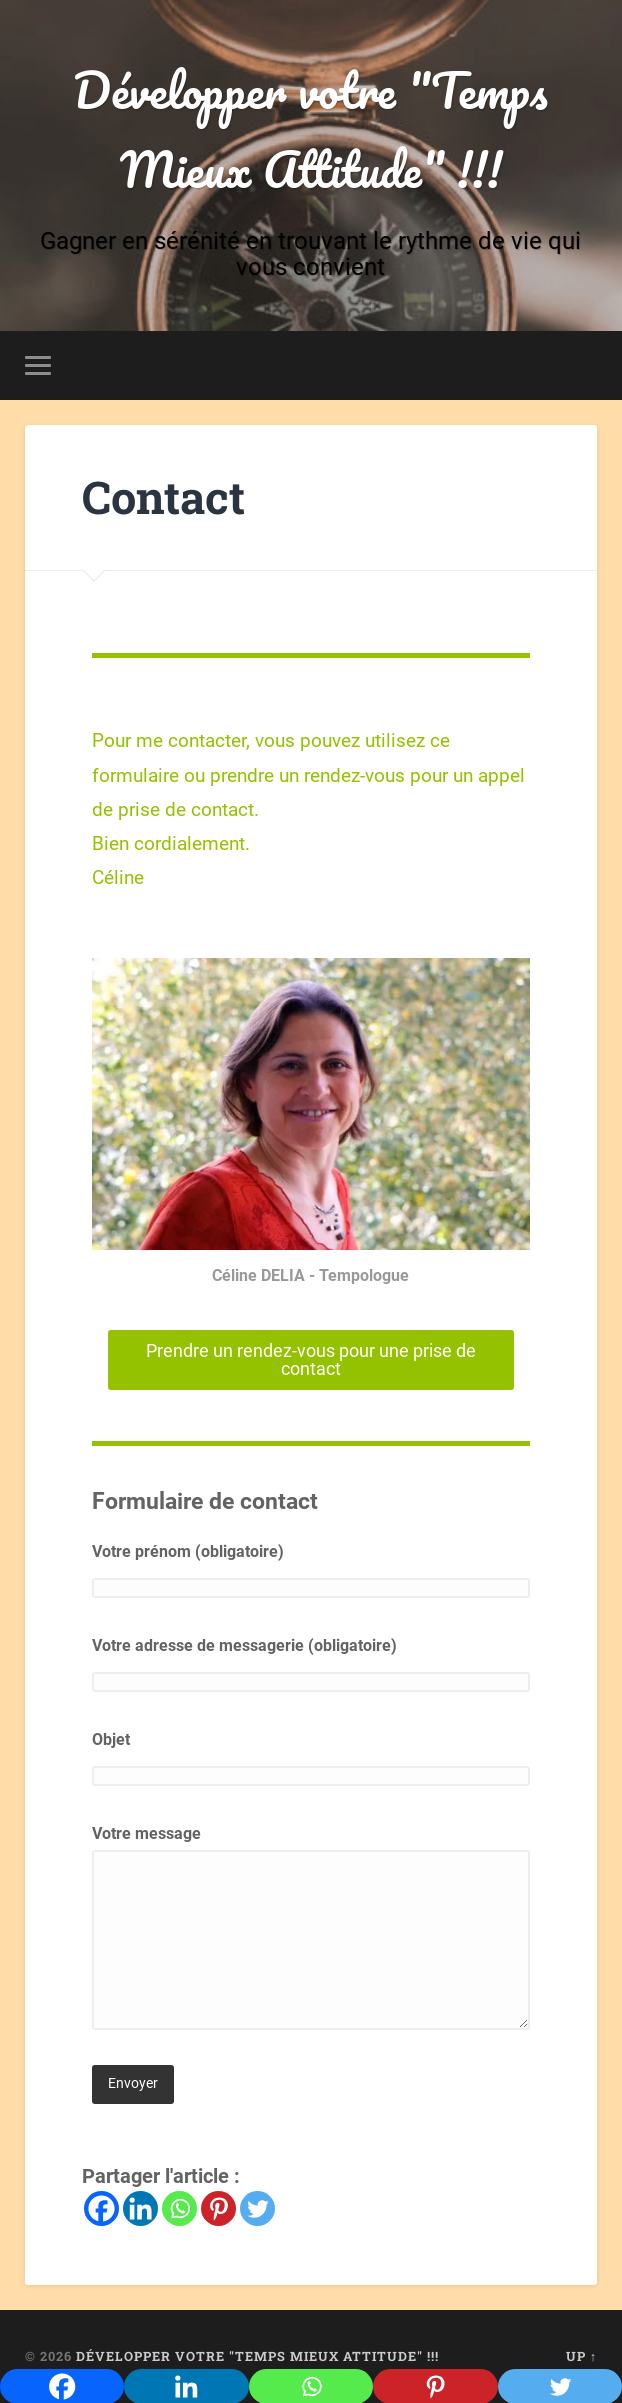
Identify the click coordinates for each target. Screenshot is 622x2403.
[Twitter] (257, 2208)
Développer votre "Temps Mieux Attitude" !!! (310, 129)
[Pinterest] (218, 2208)
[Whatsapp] (179, 2208)
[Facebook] (101, 2208)
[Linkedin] (140, 2208)
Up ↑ (581, 2356)
